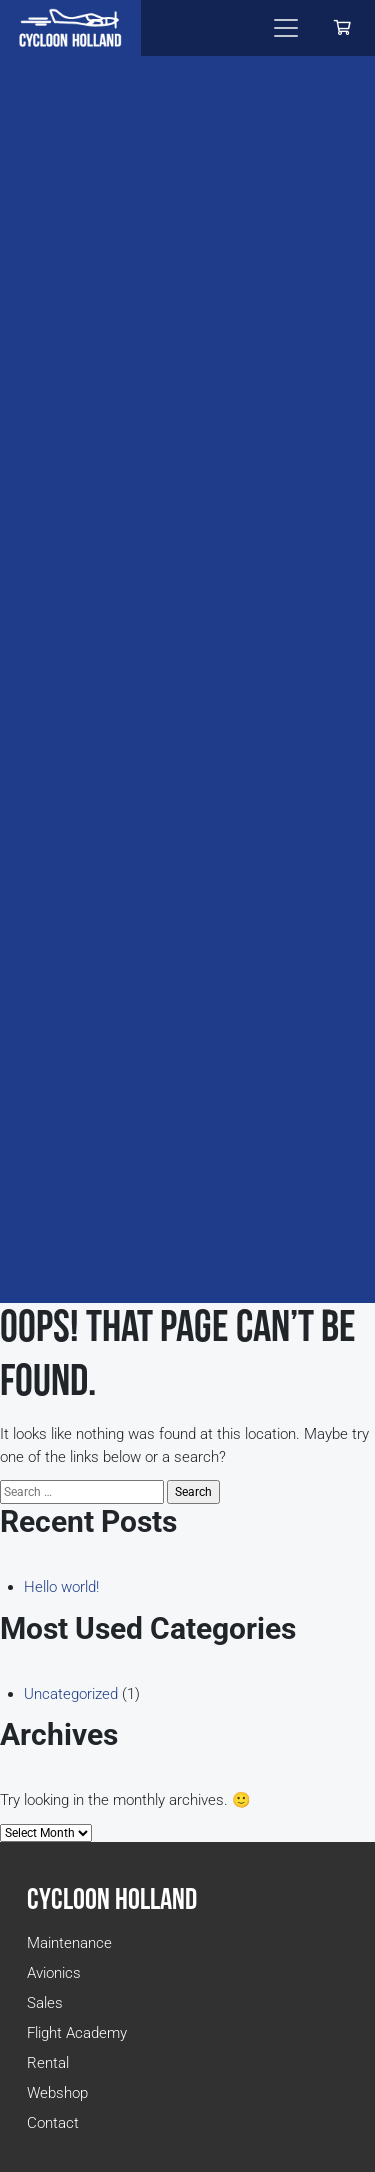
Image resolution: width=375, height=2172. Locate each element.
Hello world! (61, 1587)
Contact (53, 2123)
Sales (45, 2003)
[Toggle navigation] (286, 28)
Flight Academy (77, 2033)
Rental (48, 2063)
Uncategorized (71, 1694)
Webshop (57, 2093)
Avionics (54, 1973)
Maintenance (69, 1943)
